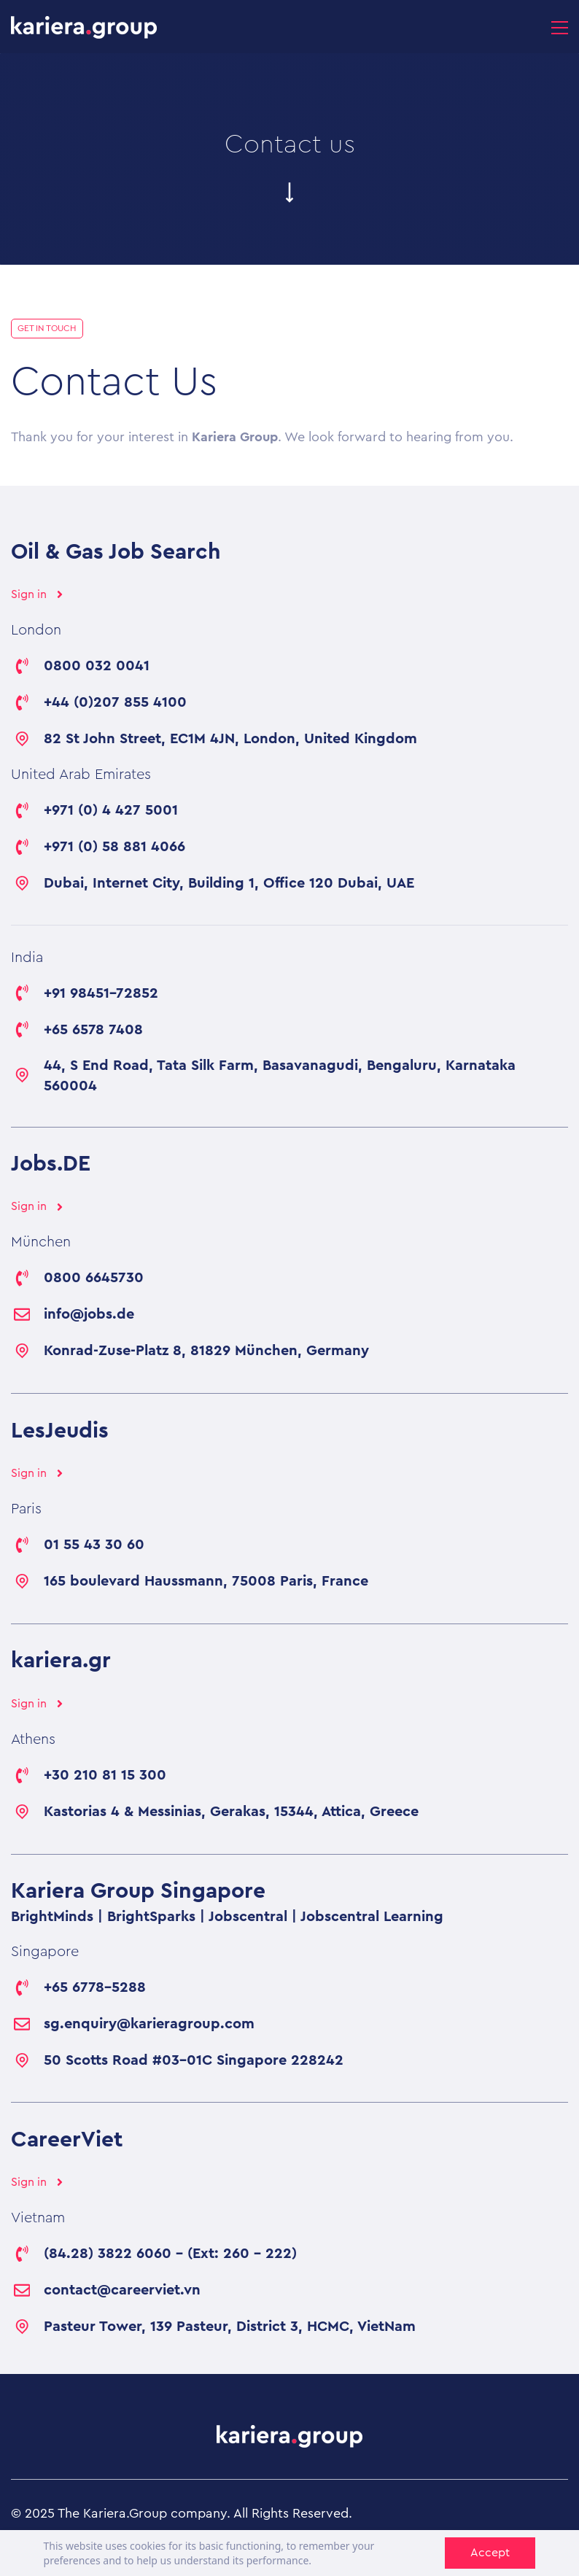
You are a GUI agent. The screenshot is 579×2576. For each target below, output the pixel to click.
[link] (289, 2436)
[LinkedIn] (553, 2550)
